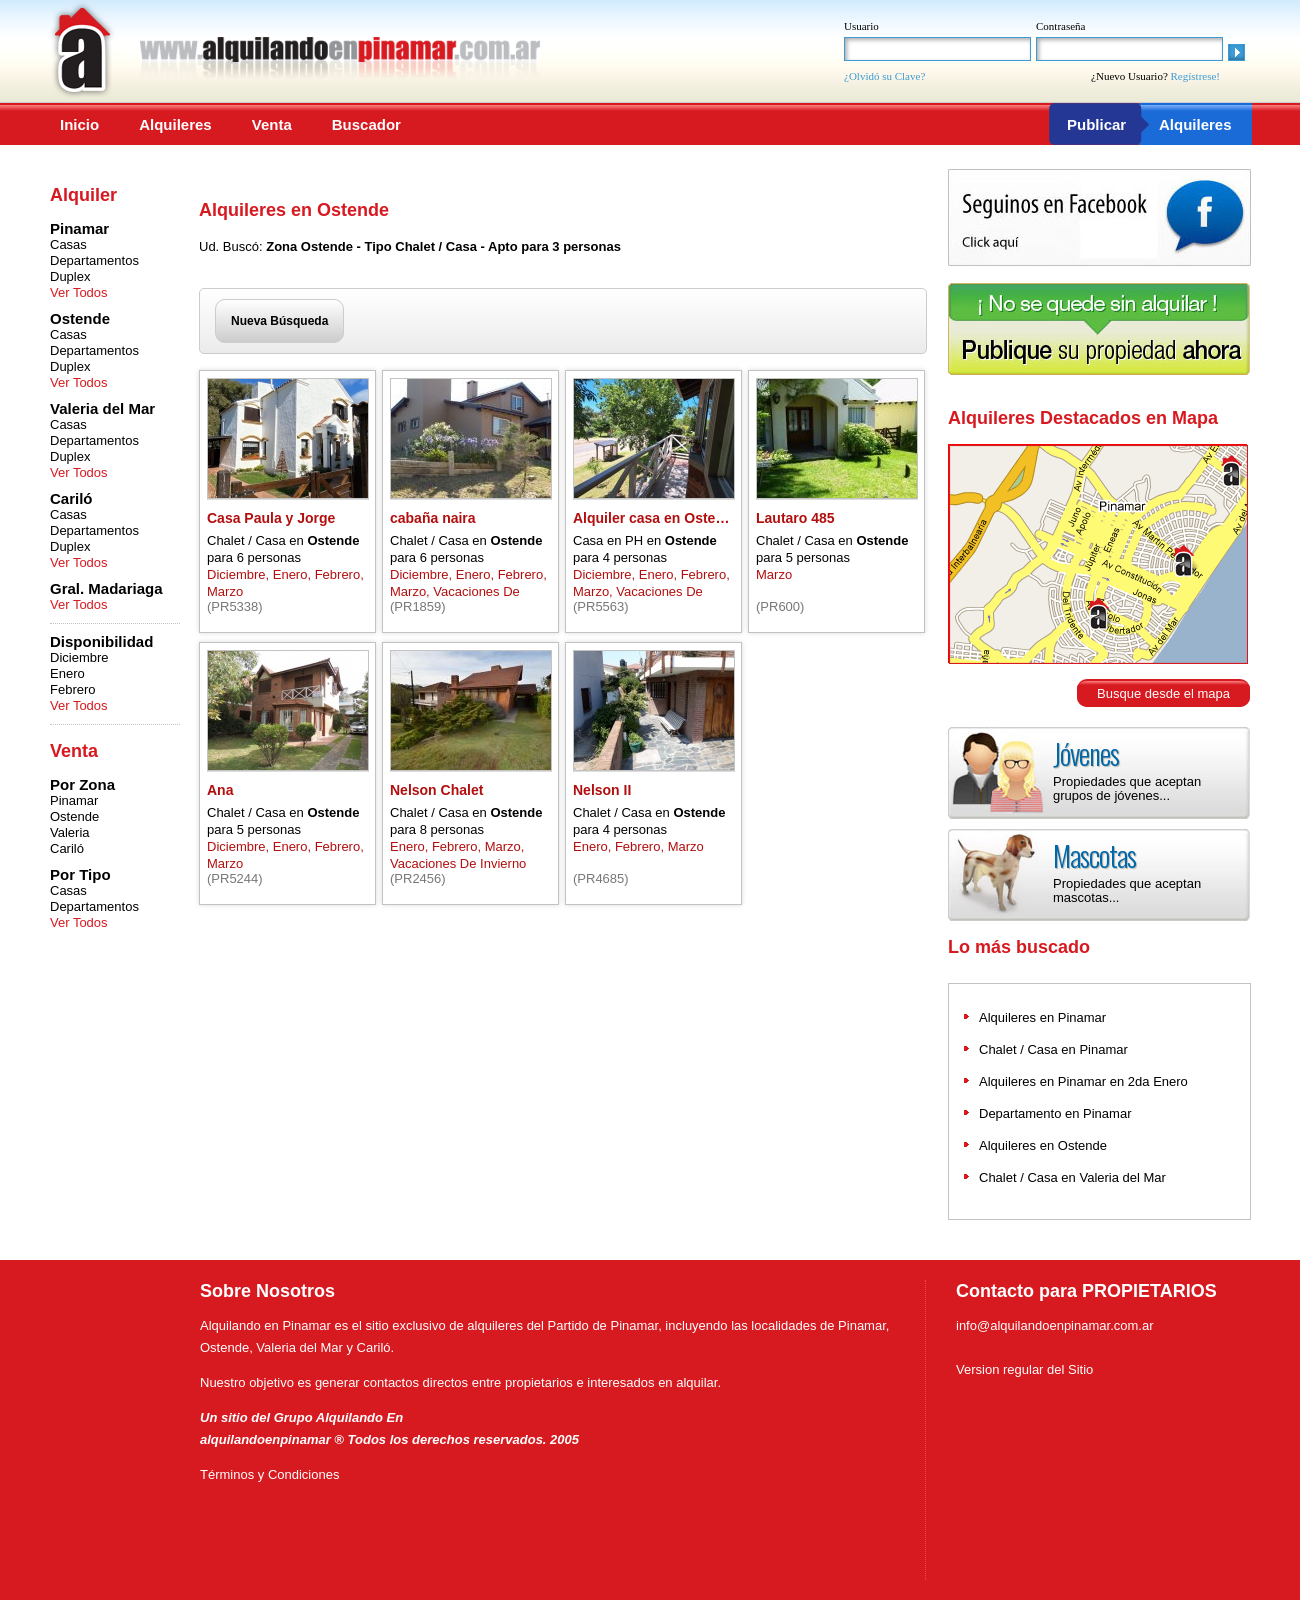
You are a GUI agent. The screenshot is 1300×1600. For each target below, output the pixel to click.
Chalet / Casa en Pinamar (1053, 1049)
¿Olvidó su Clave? (884, 76)
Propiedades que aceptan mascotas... (1127, 890)
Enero (67, 673)
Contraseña (1060, 26)
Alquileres (175, 124)
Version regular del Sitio (1024, 1369)
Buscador (366, 124)
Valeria (70, 832)
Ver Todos (79, 292)
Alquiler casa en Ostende (656, 518)
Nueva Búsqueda (279, 321)
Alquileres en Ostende (1043, 1145)
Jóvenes (1086, 753)
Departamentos (94, 260)
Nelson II (602, 790)
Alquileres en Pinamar (1042, 1017)
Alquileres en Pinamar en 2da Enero (1083, 1081)
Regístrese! (1195, 76)
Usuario (861, 26)
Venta (272, 124)
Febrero (73, 689)
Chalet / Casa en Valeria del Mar (1072, 1177)
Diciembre (79, 657)
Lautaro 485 (795, 518)
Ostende (74, 816)
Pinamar (74, 800)
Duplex (70, 276)
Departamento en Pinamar (1055, 1113)
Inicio (79, 124)
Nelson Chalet (436, 790)
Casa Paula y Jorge (271, 518)
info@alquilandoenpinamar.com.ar (1054, 1325)
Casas (68, 244)
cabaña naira (433, 518)
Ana (220, 790)
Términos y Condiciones (269, 1474)
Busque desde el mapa (1163, 693)
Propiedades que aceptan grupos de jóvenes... (1127, 788)
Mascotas (1094, 855)
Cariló (67, 848)
